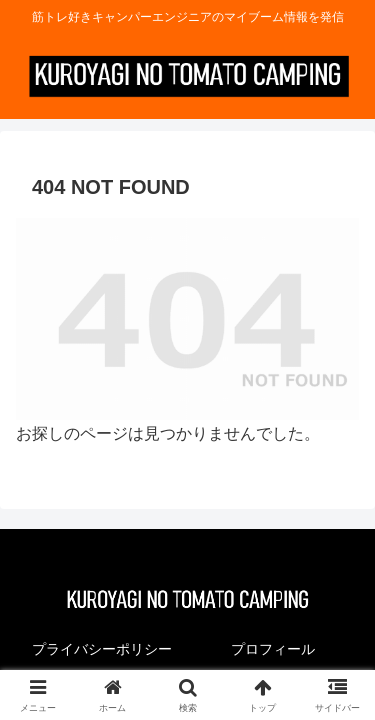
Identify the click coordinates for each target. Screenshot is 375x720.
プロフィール (273, 649)
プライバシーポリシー (102, 649)
